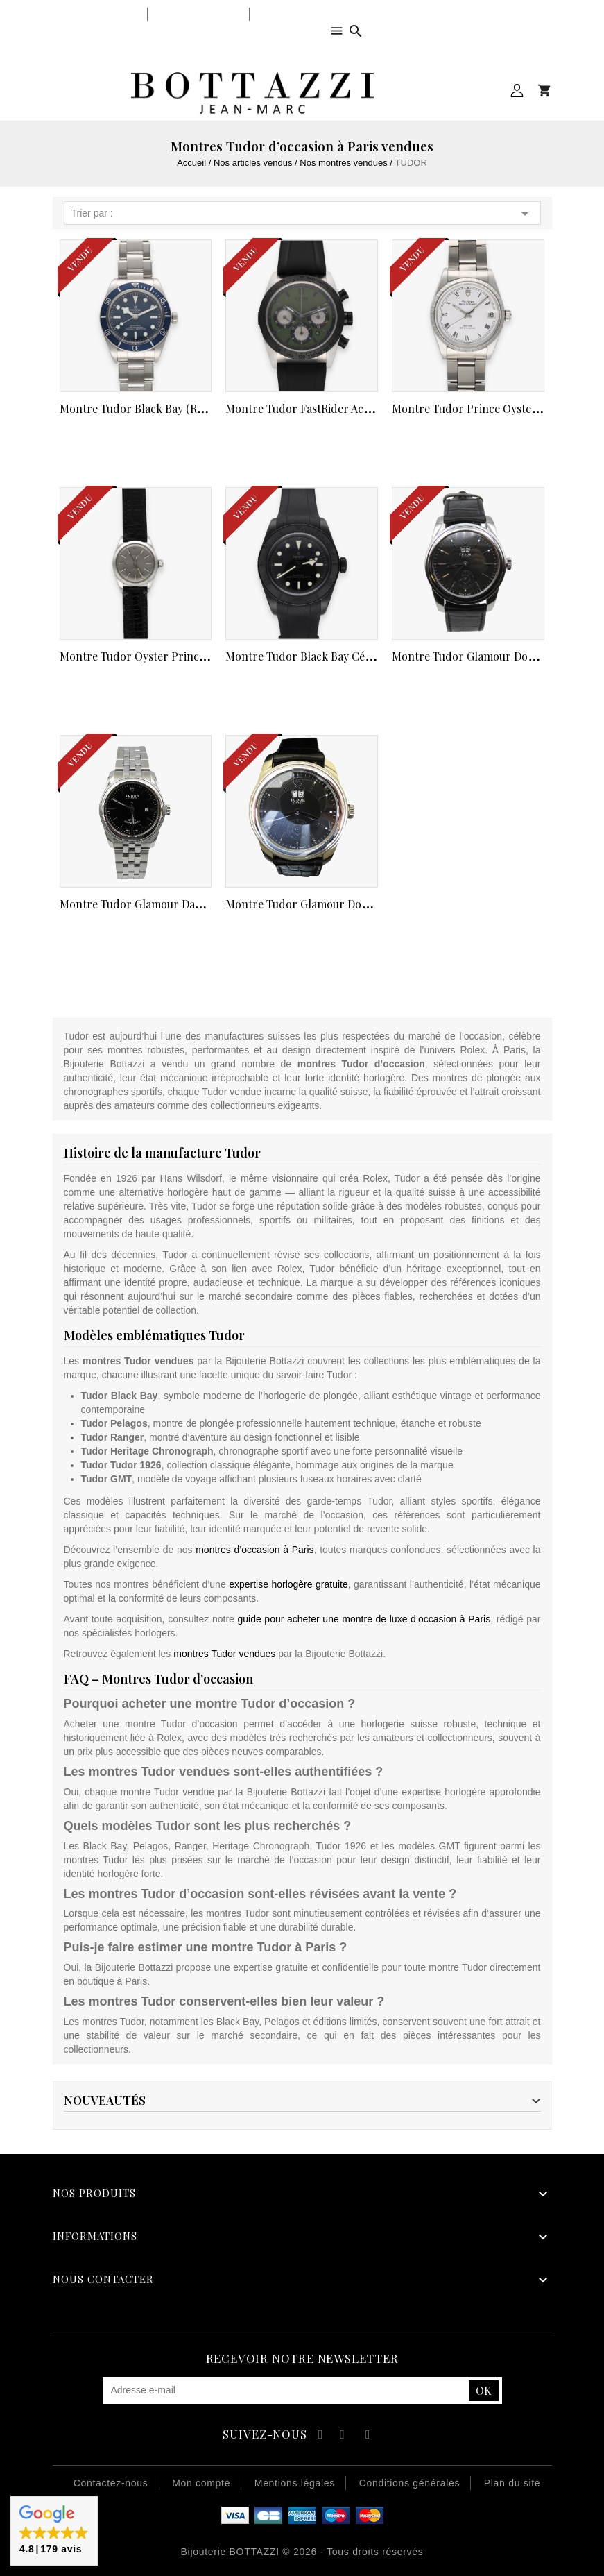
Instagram (368, 2436)
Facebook (319, 2436)
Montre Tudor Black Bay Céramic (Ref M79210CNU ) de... (368, 656)
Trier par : (302, 213)
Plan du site (512, 2483)
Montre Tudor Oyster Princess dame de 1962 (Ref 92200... (206, 656)
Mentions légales (294, 2483)
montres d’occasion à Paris (254, 1549)
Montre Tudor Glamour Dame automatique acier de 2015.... (208, 904)
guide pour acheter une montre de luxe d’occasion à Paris (363, 1619)
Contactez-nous (111, 2483)
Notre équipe (287, 14)
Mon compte (517, 90)
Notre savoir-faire (197, 14)
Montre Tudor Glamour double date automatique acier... (367, 904)
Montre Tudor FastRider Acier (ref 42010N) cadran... (359, 408)
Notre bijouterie (101, 14)
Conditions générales (409, 2483)
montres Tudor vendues (224, 1653)
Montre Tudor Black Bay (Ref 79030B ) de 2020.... (183, 408)
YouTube (343, 2436)
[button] (54, 2531)
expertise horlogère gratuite (288, 1584)
